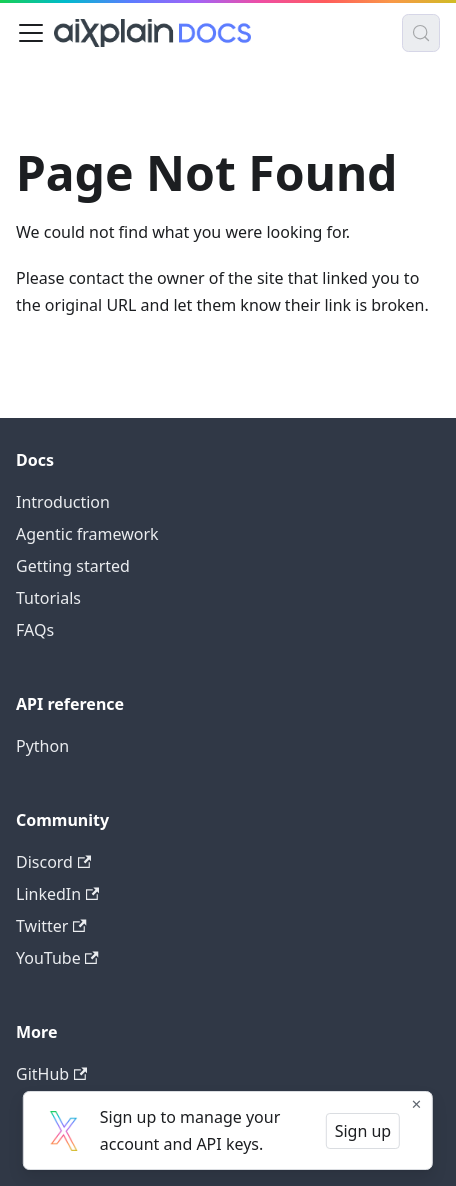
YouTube (57, 958)
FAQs (35, 630)
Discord (53, 862)
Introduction (63, 502)
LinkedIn (57, 894)
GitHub (51, 1074)
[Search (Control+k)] (421, 33)
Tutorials (48, 598)
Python (42, 746)
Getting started (73, 566)
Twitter (51, 926)
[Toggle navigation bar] (31, 33)
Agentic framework (87, 534)
